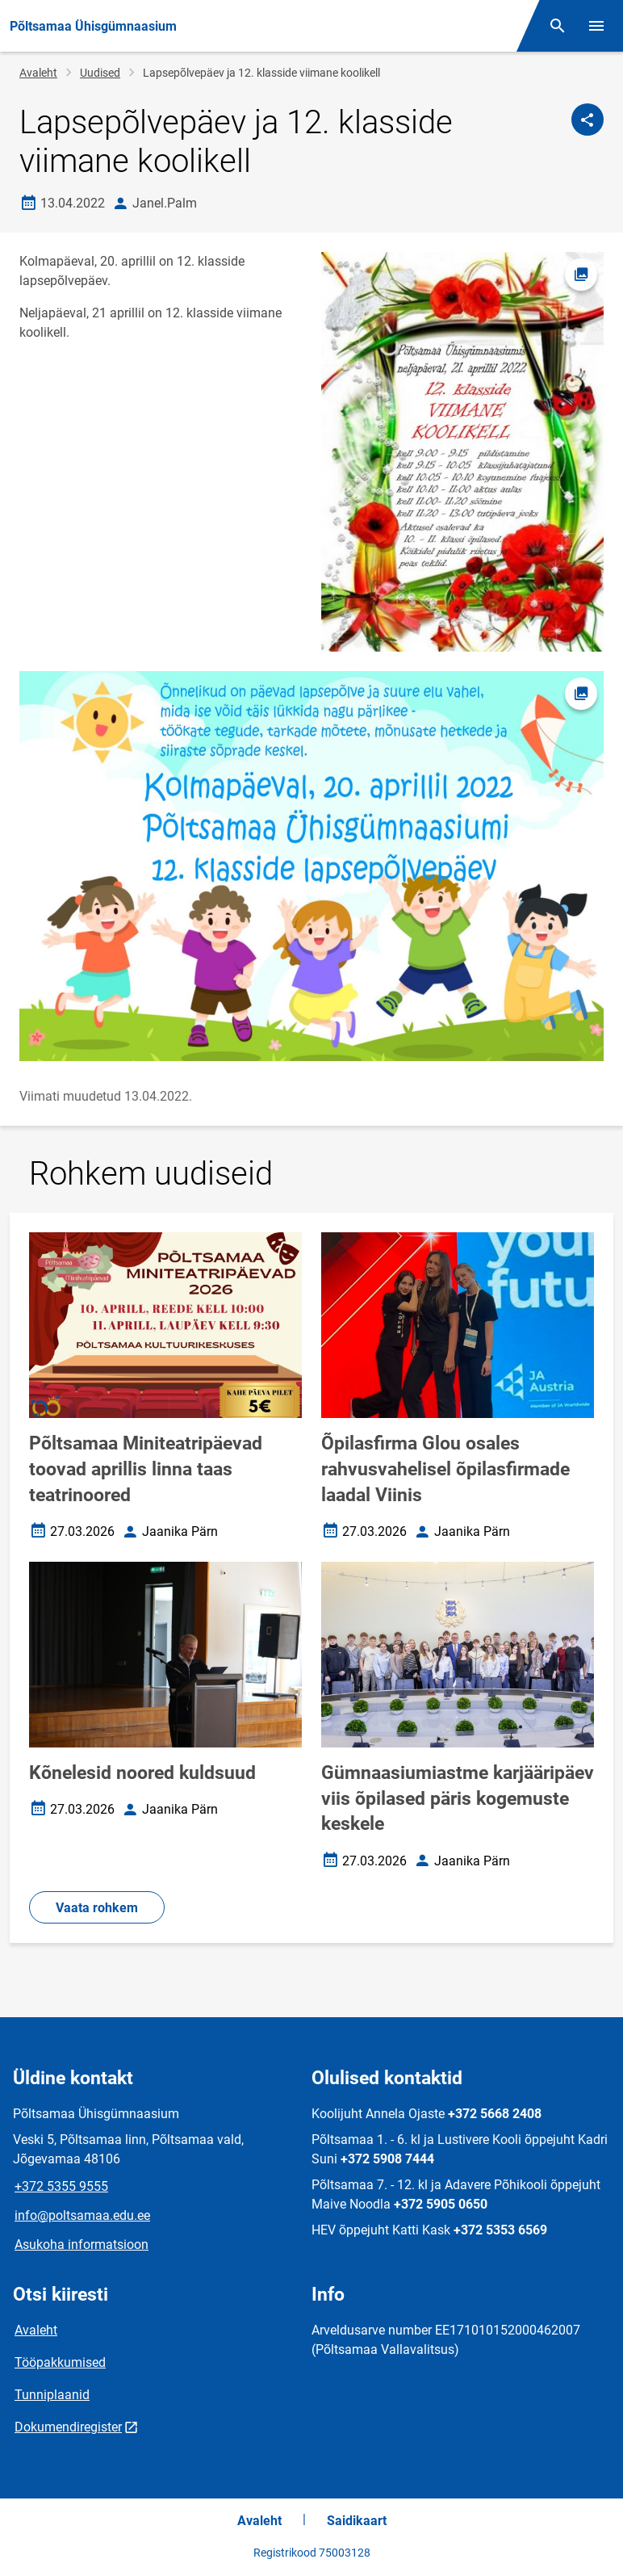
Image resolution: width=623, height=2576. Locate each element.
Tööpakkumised (60, 2362)
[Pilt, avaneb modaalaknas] (311, 866)
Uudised (100, 72)
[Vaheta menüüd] (596, 26)
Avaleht (38, 72)
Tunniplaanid (52, 2394)
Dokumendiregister (68, 2427)
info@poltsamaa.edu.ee (82, 2215)
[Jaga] (587, 119)
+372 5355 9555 (61, 2186)
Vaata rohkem (97, 1907)
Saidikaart (357, 2520)
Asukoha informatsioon (81, 2244)
